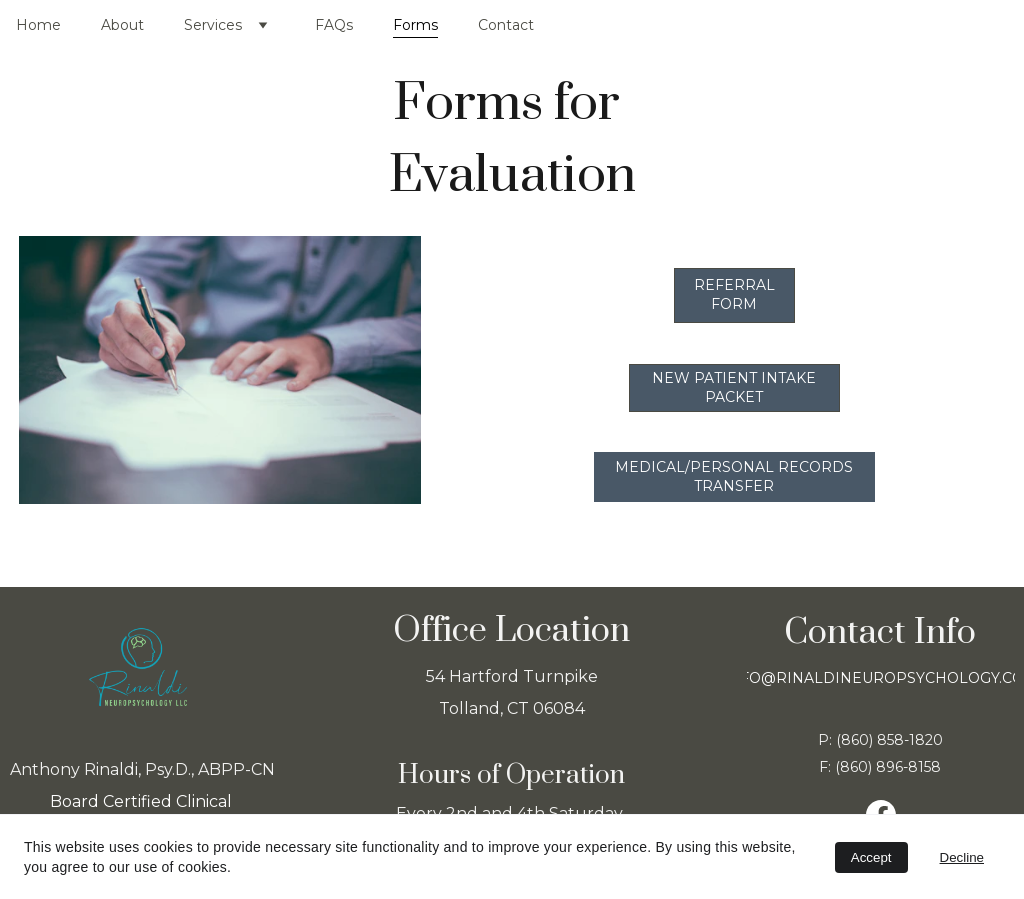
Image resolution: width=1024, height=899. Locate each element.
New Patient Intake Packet (734, 387)
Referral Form (734, 294)
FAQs (334, 25)
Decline (962, 857)
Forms (415, 25)
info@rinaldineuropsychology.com (880, 678)
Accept (871, 857)
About (122, 25)
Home (38, 25)
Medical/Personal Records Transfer (734, 476)
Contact (506, 25)
